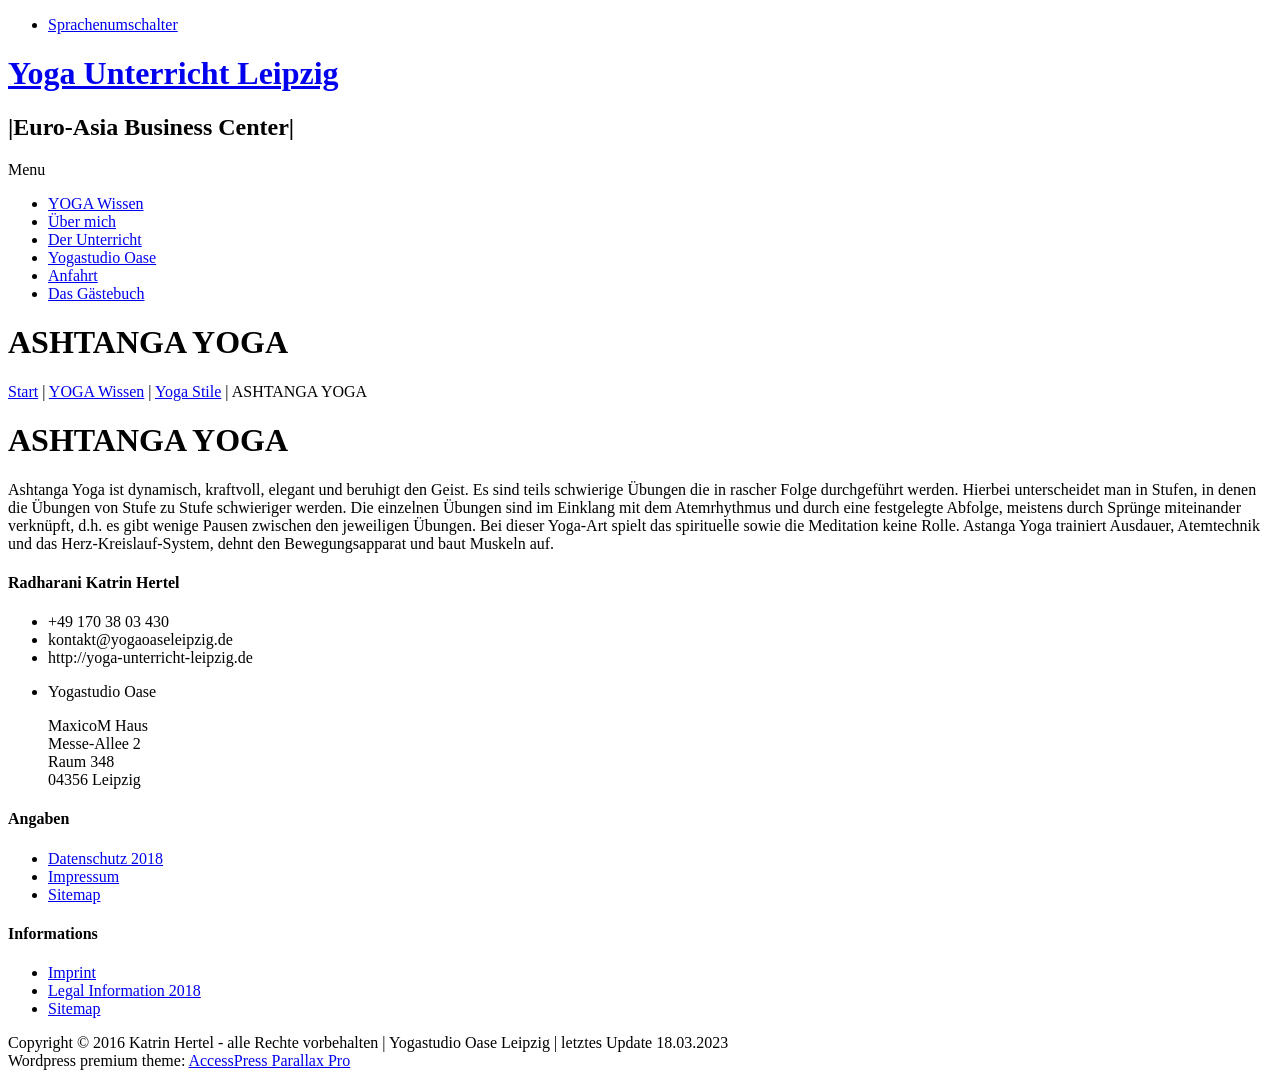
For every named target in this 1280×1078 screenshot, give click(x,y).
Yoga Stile (188, 391)
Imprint (72, 972)
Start (23, 391)
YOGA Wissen (96, 203)
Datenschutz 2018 (105, 858)
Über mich (82, 221)
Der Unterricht (95, 239)
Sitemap (74, 894)
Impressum (83, 876)
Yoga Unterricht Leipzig (173, 73)
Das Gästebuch (96, 293)
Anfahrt (73, 275)
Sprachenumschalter (113, 24)
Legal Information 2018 (124, 990)
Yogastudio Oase (102, 257)
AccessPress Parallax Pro (269, 1060)
